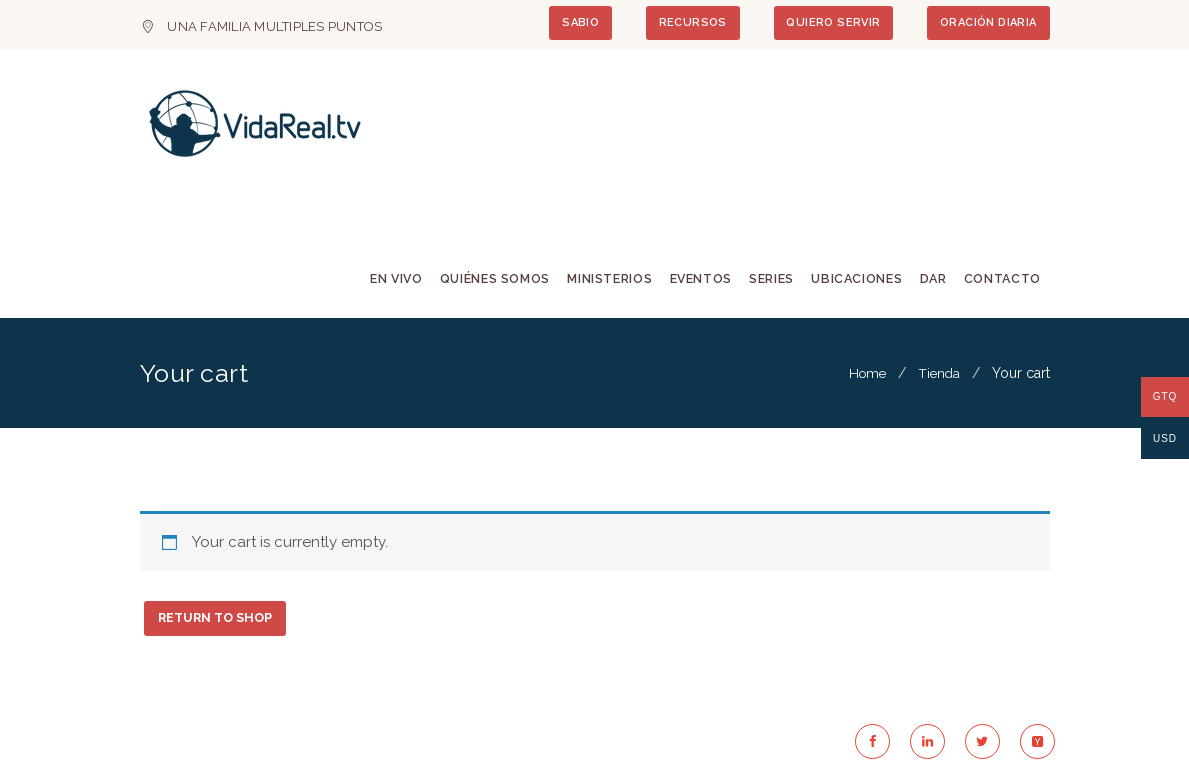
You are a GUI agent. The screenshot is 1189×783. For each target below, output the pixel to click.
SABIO (555, 23)
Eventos (689, 279)
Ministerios (595, 279)
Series (762, 279)
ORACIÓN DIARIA (984, 23)
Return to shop (219, 622)
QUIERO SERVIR (822, 23)
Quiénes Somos (477, 279)
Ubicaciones (849, 279)
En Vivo (375, 279)
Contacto (1000, 279)
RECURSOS (674, 23)
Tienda (938, 376)
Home (864, 376)
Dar (928, 279)
